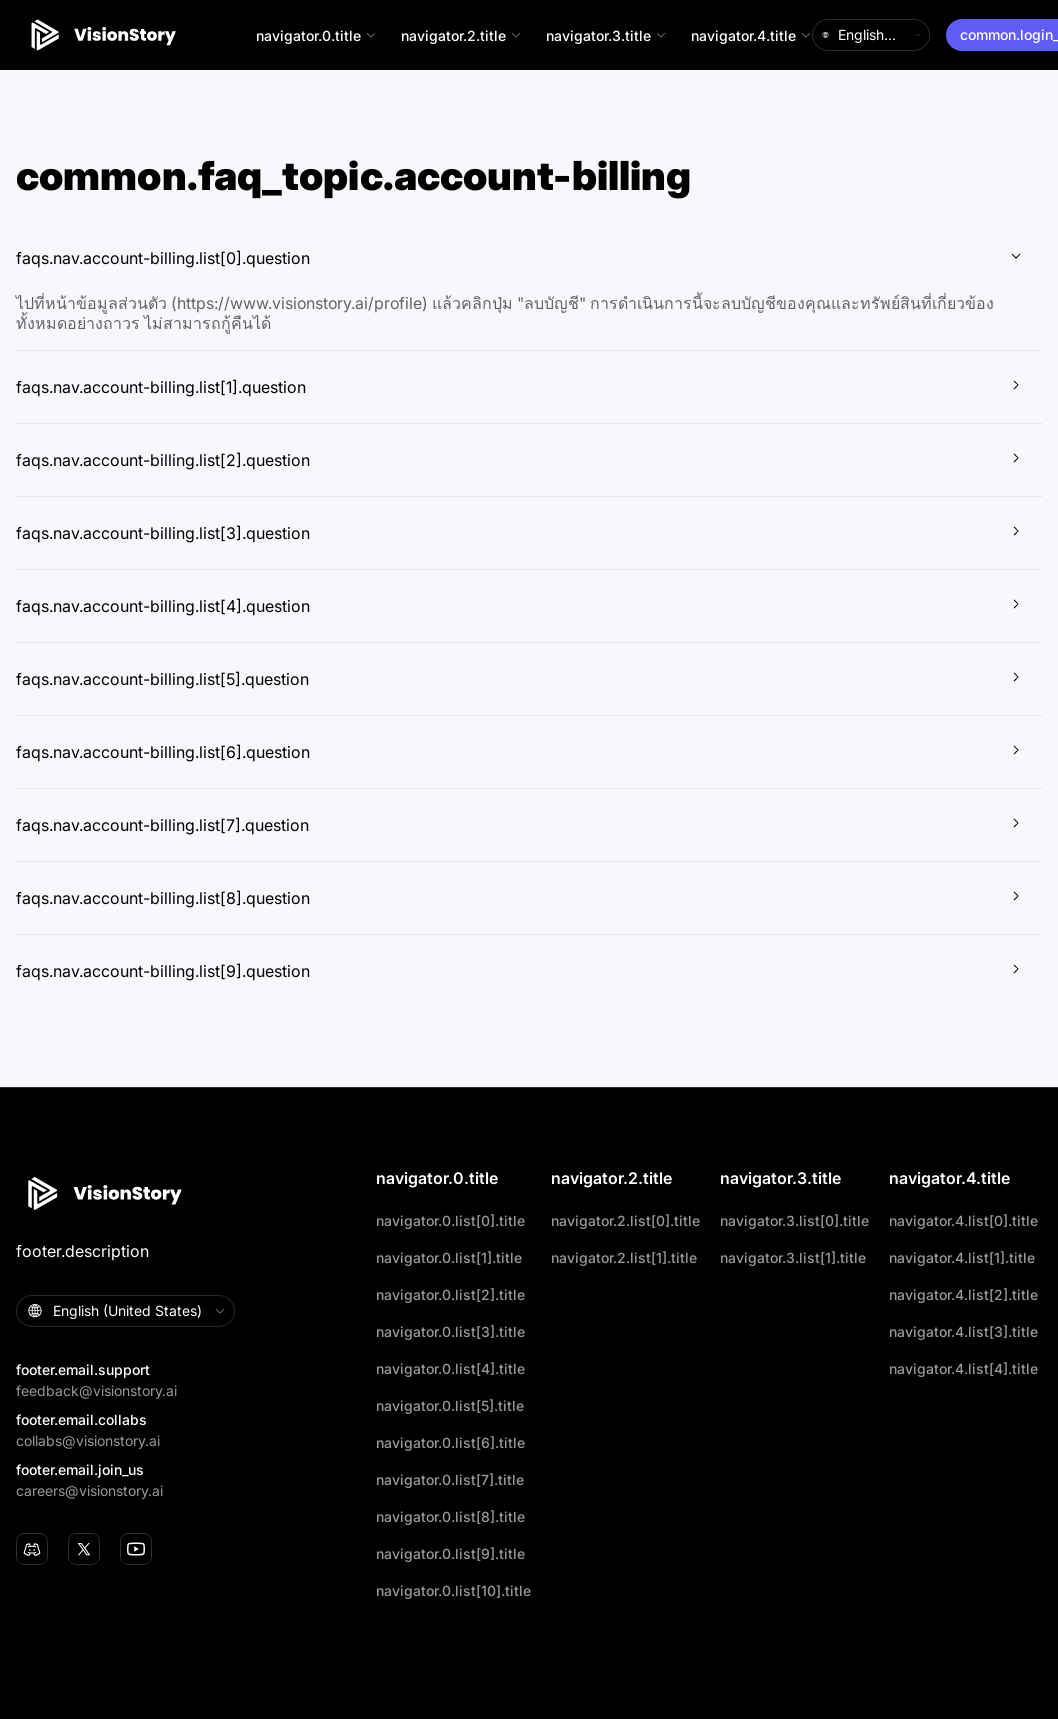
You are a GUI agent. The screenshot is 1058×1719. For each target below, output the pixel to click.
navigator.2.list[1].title (624, 1257)
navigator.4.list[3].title (963, 1331)
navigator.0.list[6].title (450, 1442)
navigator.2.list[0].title (625, 1220)
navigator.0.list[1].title (449, 1257)
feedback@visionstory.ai (96, 1390)
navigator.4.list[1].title (962, 1257)
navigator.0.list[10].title (453, 1590)
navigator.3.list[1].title (793, 1257)
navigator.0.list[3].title (450, 1331)
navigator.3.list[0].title (794, 1220)
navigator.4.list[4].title (963, 1368)
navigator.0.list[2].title (450, 1294)
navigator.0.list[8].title (450, 1516)
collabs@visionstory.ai (88, 1440)
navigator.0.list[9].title (450, 1553)
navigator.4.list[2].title (963, 1294)
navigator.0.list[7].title (450, 1479)
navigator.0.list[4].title (450, 1368)
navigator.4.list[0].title (963, 1220)
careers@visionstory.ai (89, 1490)
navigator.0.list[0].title (450, 1220)
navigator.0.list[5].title (450, 1405)
